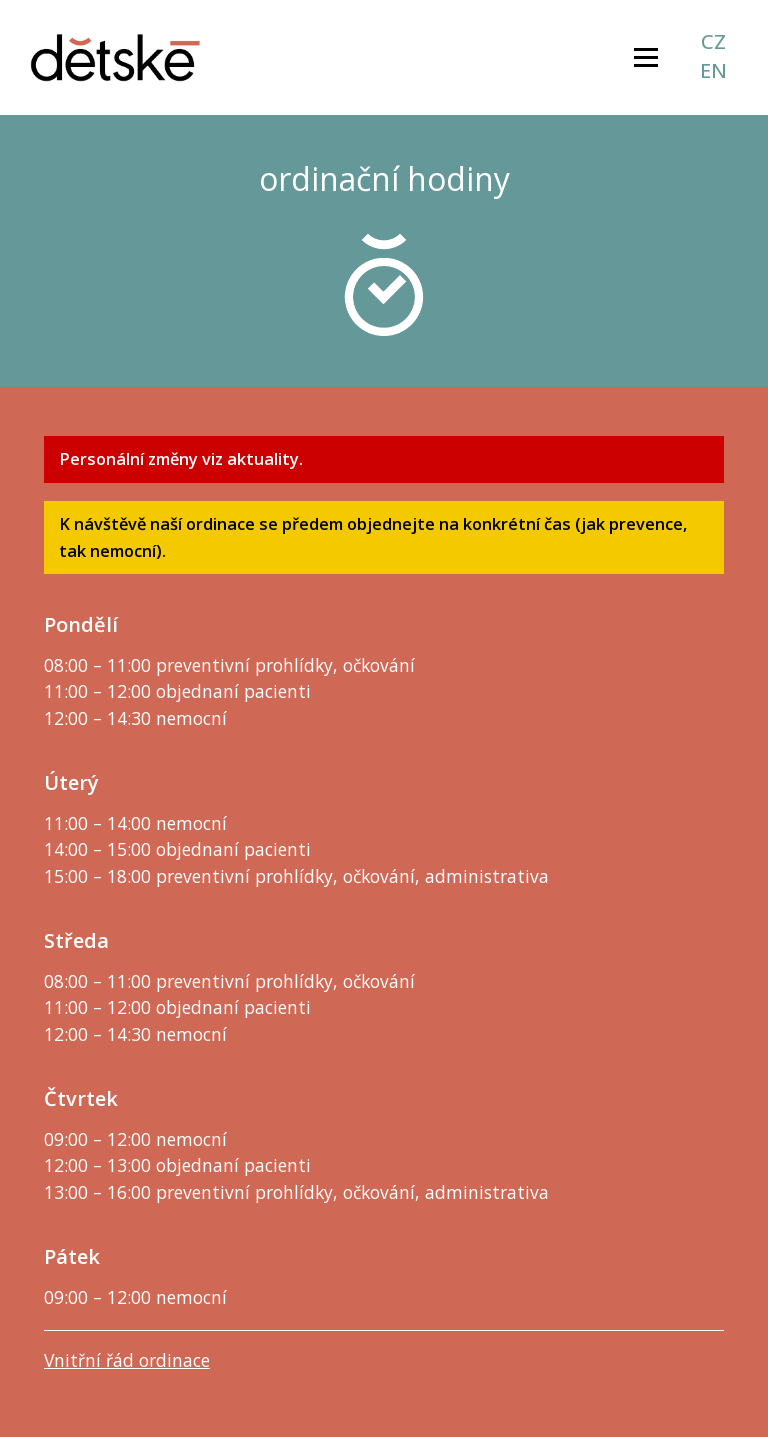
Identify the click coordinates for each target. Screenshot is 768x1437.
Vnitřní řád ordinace (127, 1360)
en (713, 71)
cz (713, 42)
